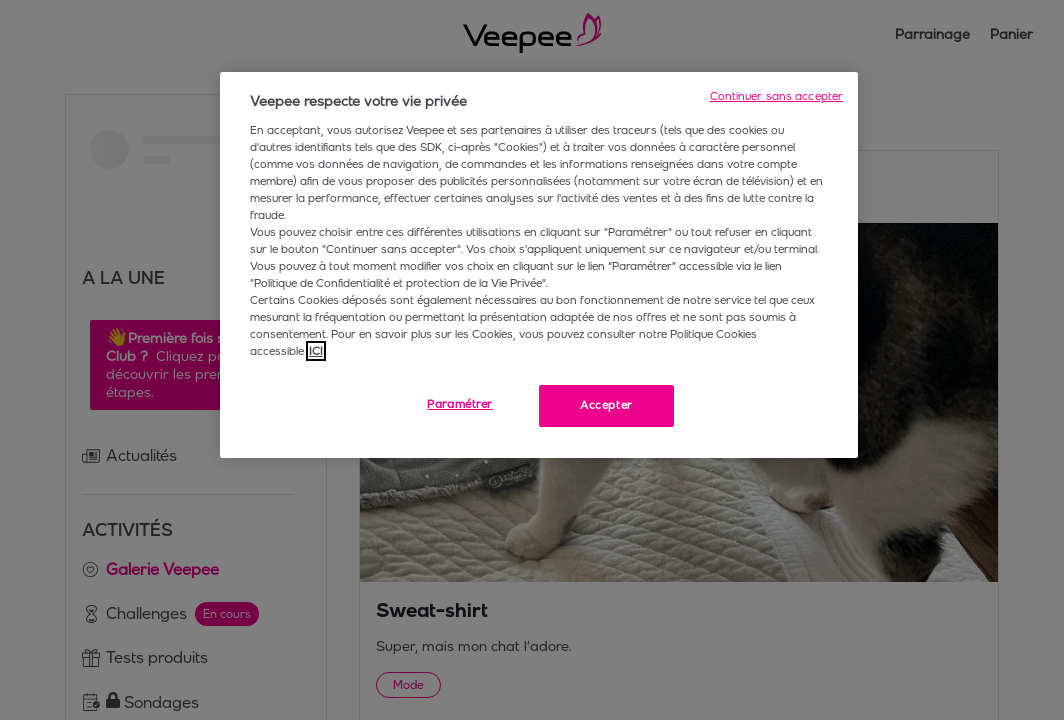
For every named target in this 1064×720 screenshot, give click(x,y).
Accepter (606, 405)
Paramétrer (460, 404)
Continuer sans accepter (777, 96)
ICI (316, 351)
